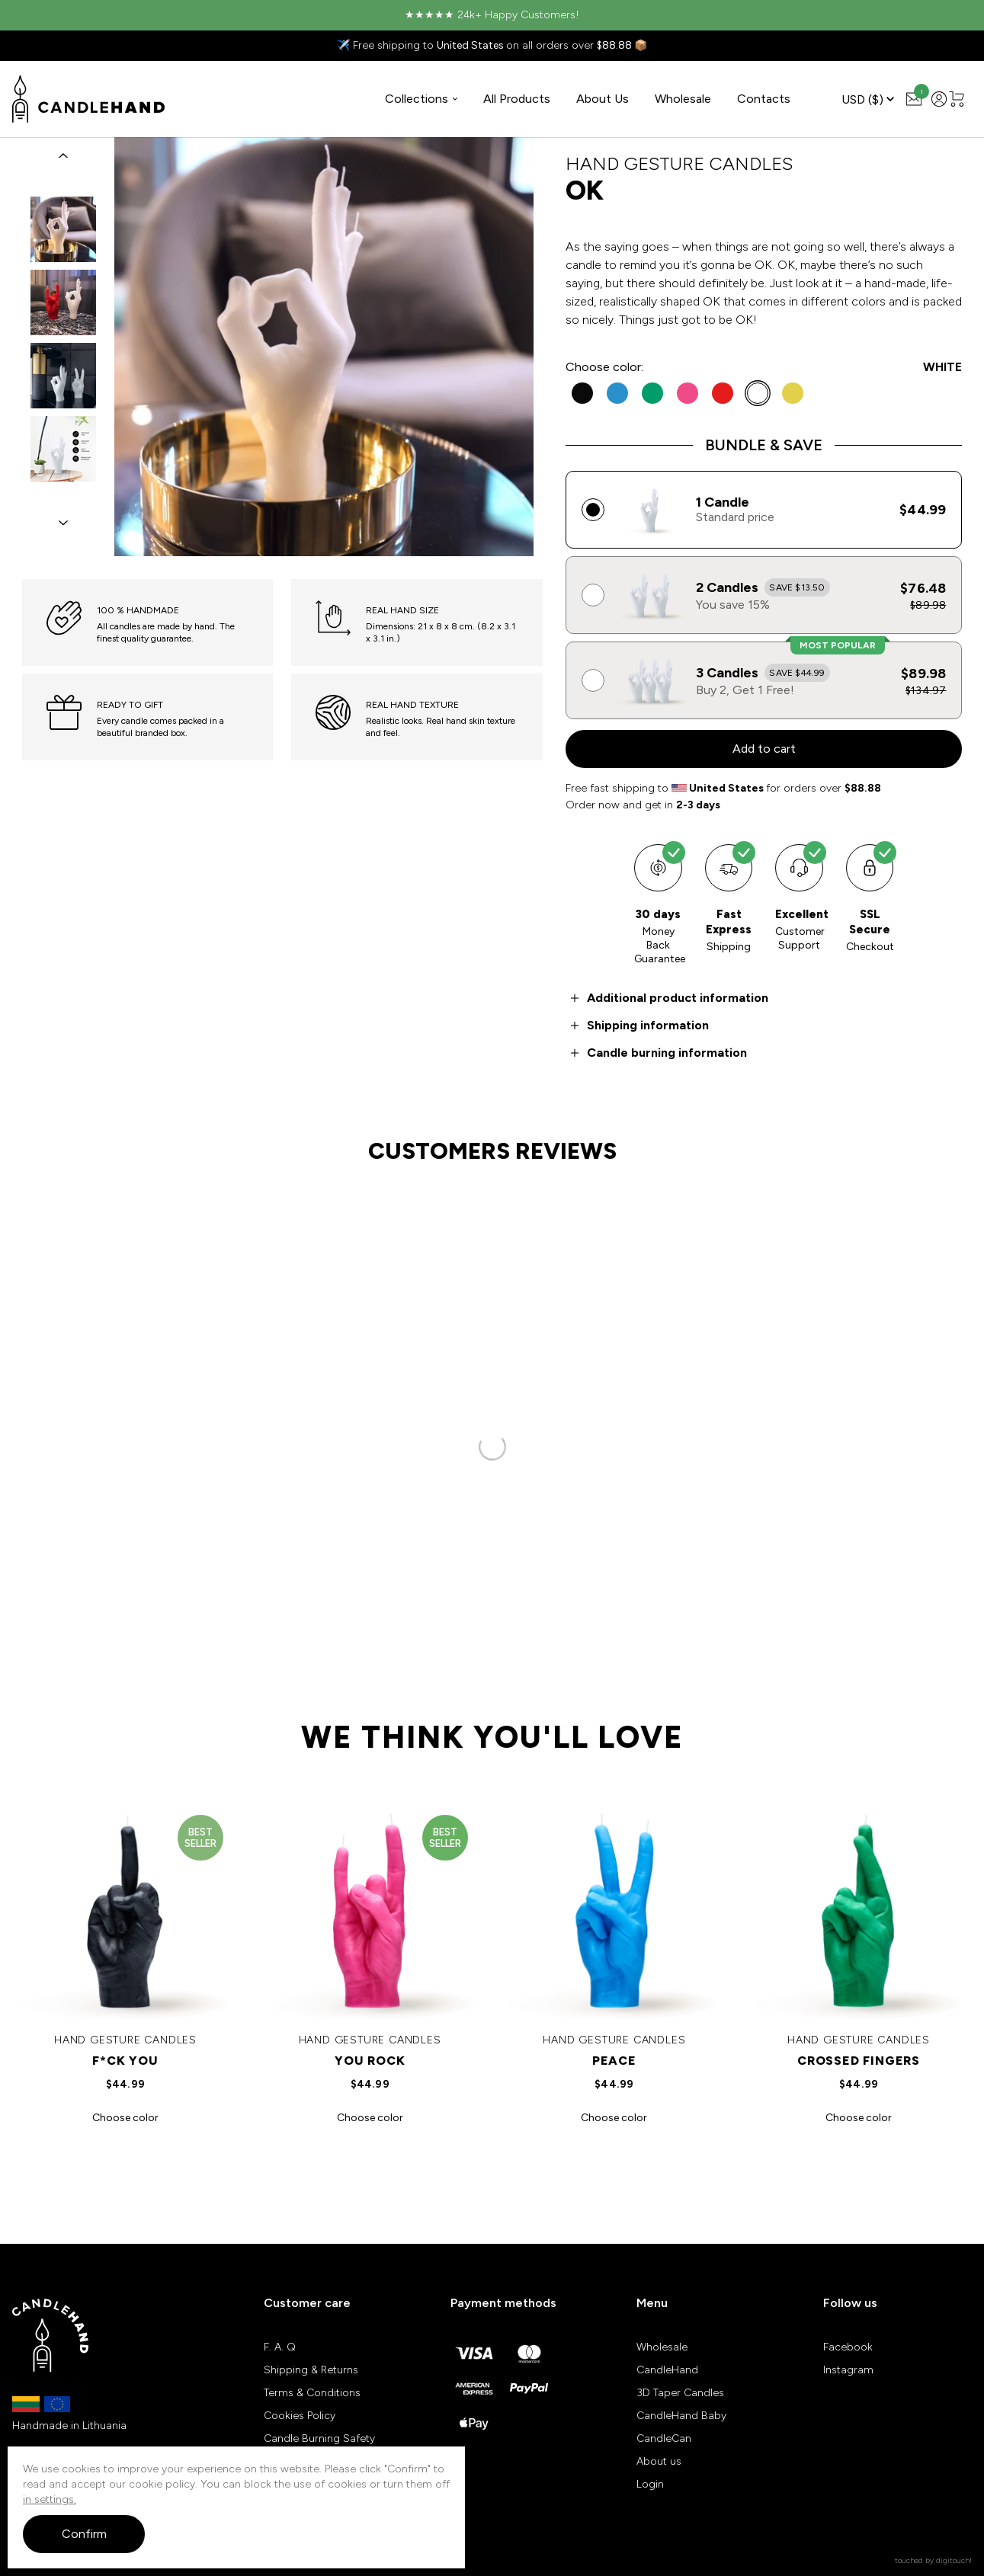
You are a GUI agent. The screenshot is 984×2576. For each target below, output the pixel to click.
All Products (516, 98)
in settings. (49, 2499)
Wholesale (683, 98)
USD (867, 99)
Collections (421, 98)
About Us (602, 98)
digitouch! (954, 2560)
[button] (63, 155)
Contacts (763, 98)
